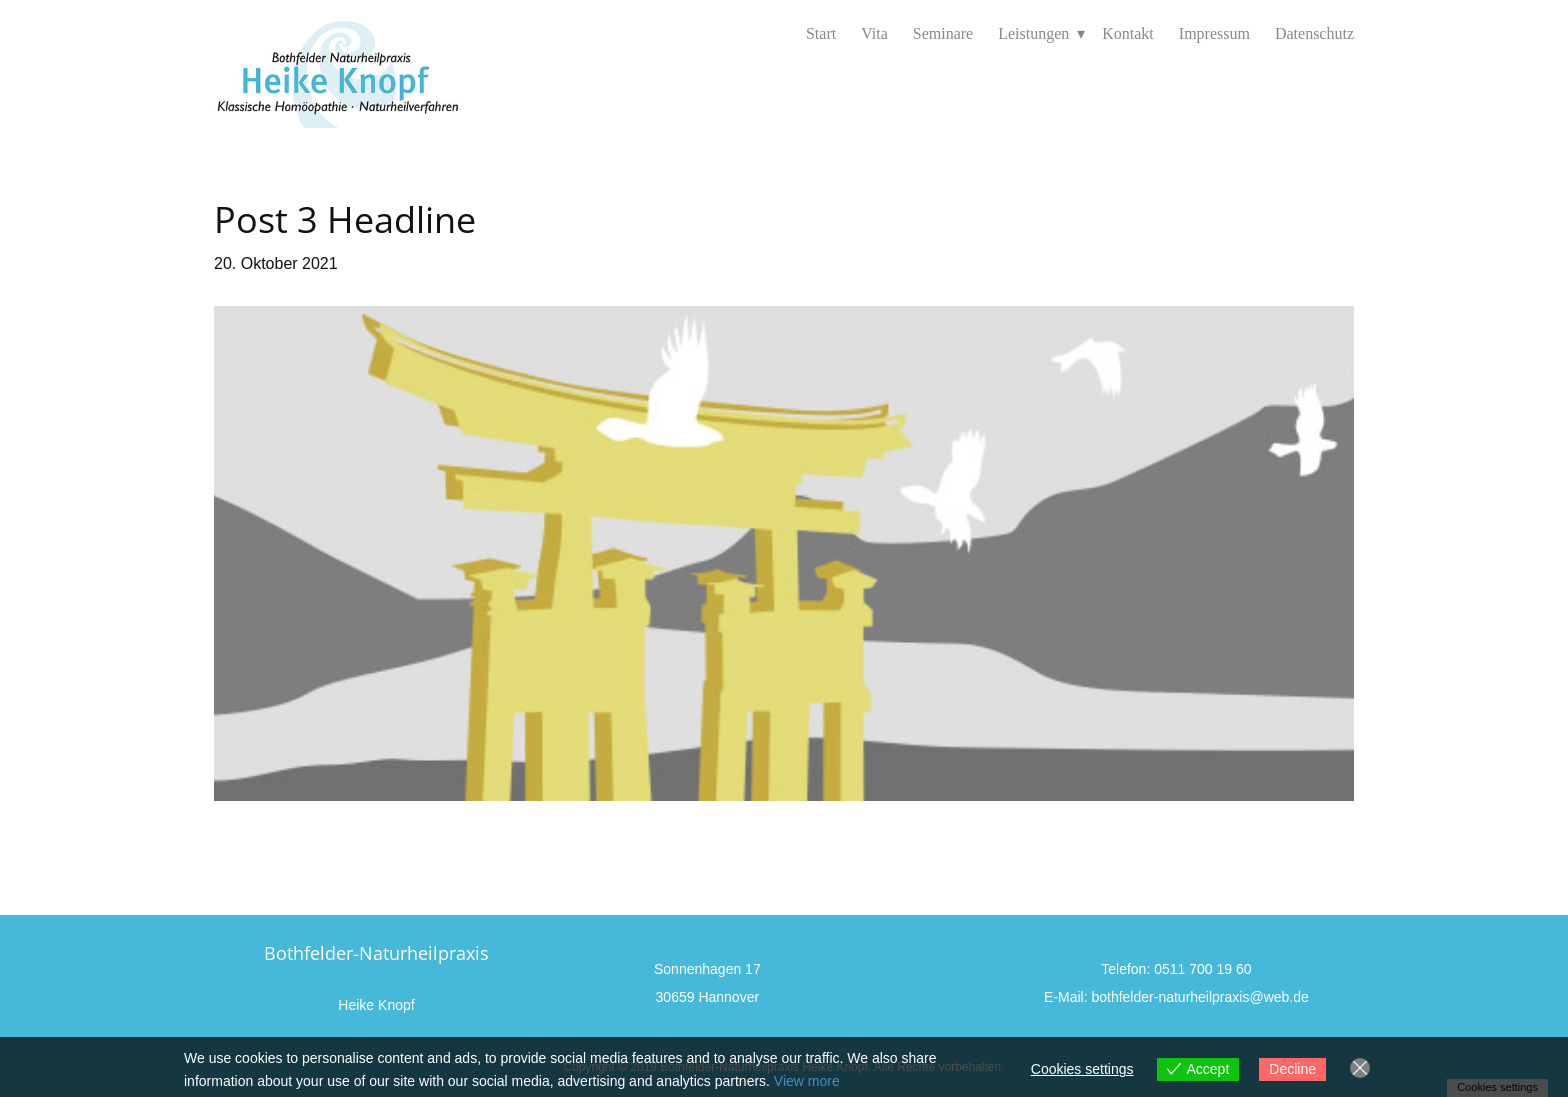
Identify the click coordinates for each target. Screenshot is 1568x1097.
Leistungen (1033, 33)
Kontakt (1128, 33)
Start (821, 33)
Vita (874, 33)
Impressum (1214, 33)
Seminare (943, 33)
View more (807, 1081)
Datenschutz (1314, 33)
